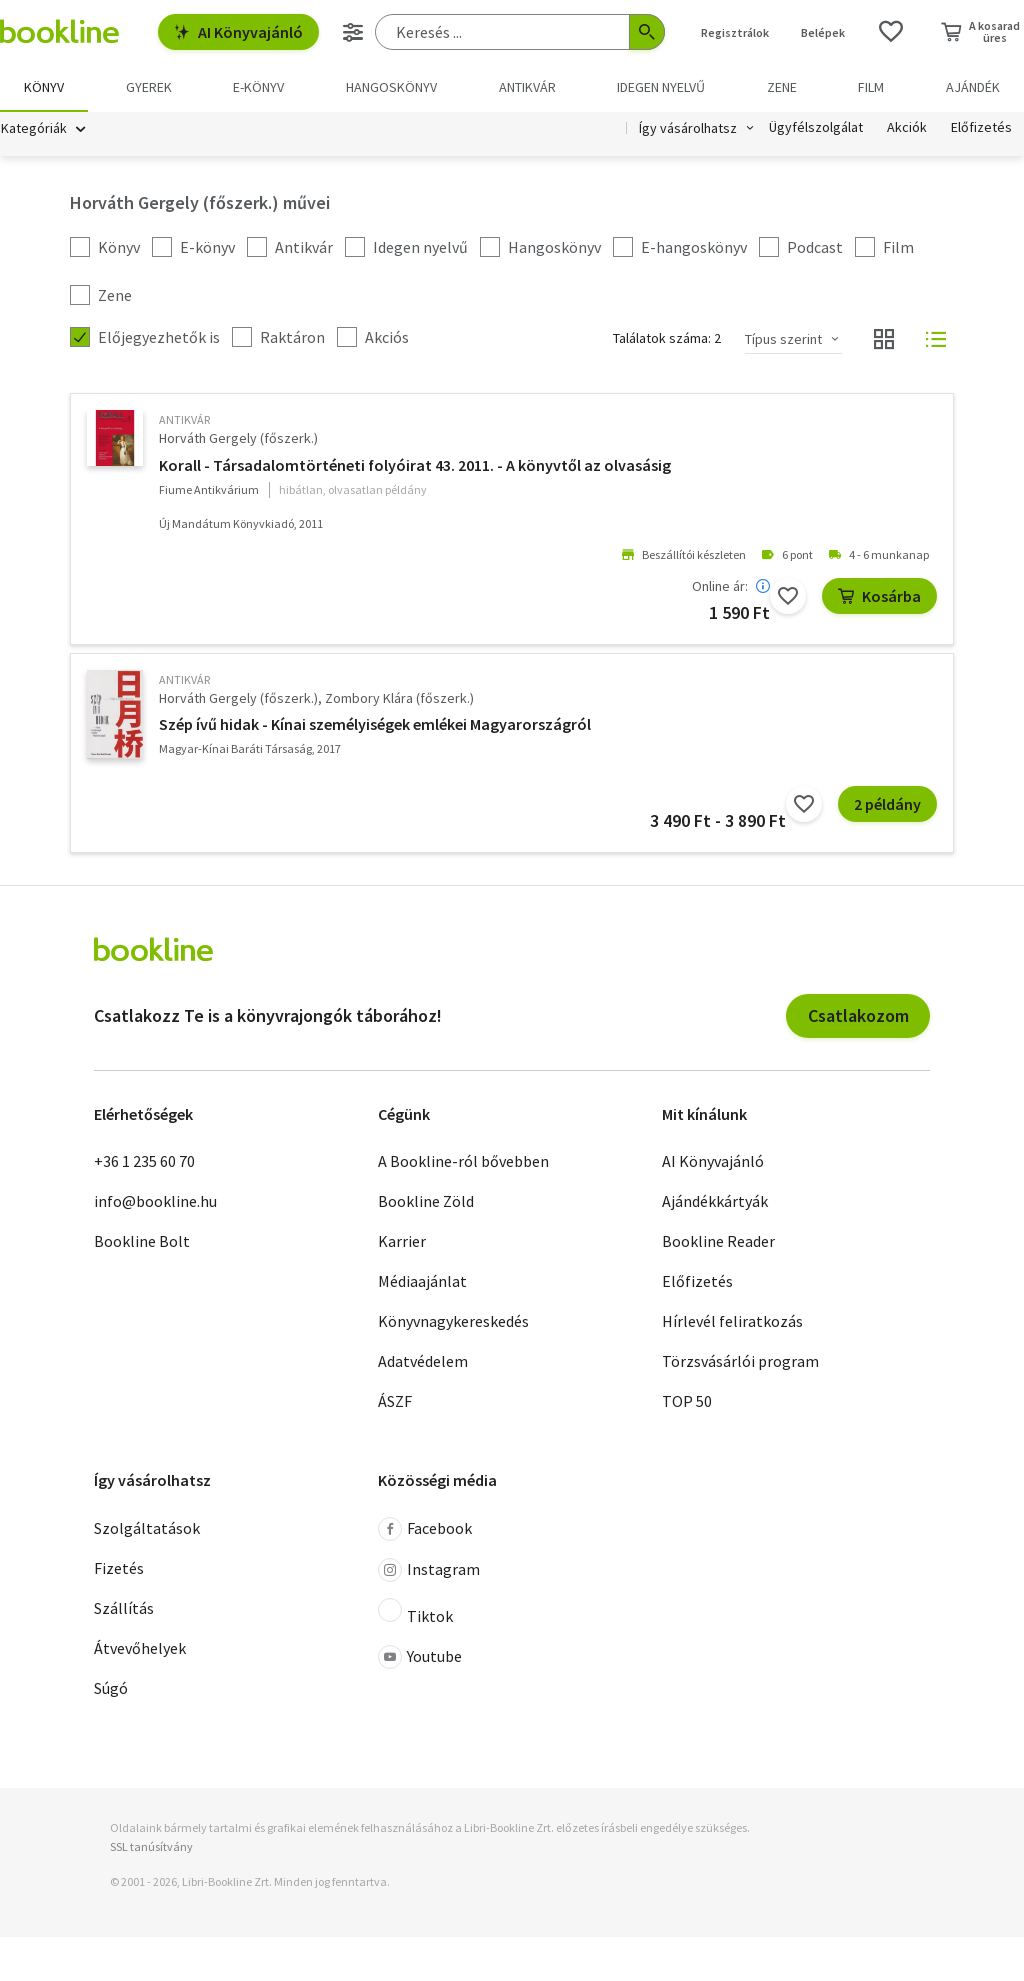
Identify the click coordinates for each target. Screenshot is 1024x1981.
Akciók (907, 128)
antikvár (184, 420)
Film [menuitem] (871, 87)
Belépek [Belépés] (823, 32)
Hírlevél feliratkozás (732, 1322)
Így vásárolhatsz (688, 128)
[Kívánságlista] (891, 32)
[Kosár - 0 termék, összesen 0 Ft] (980, 32)
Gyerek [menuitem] (149, 87)
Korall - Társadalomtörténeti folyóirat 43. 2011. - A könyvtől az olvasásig (415, 465)
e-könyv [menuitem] (258, 87)
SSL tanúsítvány (151, 1846)
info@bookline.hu (155, 1202)
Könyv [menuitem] (44, 87)
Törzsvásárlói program (740, 1362)
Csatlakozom (858, 1015)
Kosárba (879, 596)
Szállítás (124, 1608)
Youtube (420, 1657)
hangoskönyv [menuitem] (391, 87)
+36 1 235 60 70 (144, 1162)
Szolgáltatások (147, 1528)
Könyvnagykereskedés (453, 1322)
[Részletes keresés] (353, 32)
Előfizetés (981, 128)
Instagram (429, 1570)
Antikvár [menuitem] (527, 87)
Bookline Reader (718, 1242)
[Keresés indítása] (647, 32)
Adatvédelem (423, 1362)
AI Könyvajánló (238, 32)
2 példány (887, 805)
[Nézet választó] (884, 340)
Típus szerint (783, 339)
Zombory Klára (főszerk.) (399, 698)
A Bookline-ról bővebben (463, 1162)
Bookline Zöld (426, 1202)
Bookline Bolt (142, 1242)
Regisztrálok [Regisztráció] (735, 32)
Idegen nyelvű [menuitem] (661, 87)
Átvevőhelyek (140, 1648)
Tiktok (415, 1612)
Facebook (425, 1529)
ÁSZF (395, 1402)
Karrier (402, 1242)
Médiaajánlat (422, 1282)
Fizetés (119, 1568)
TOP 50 (687, 1402)
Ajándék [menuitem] (973, 87)
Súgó (111, 1688)
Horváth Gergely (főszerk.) (238, 439)
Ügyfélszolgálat (816, 128)
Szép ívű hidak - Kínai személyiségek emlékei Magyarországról (375, 725)
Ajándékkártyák (715, 1202)
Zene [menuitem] (782, 87)
